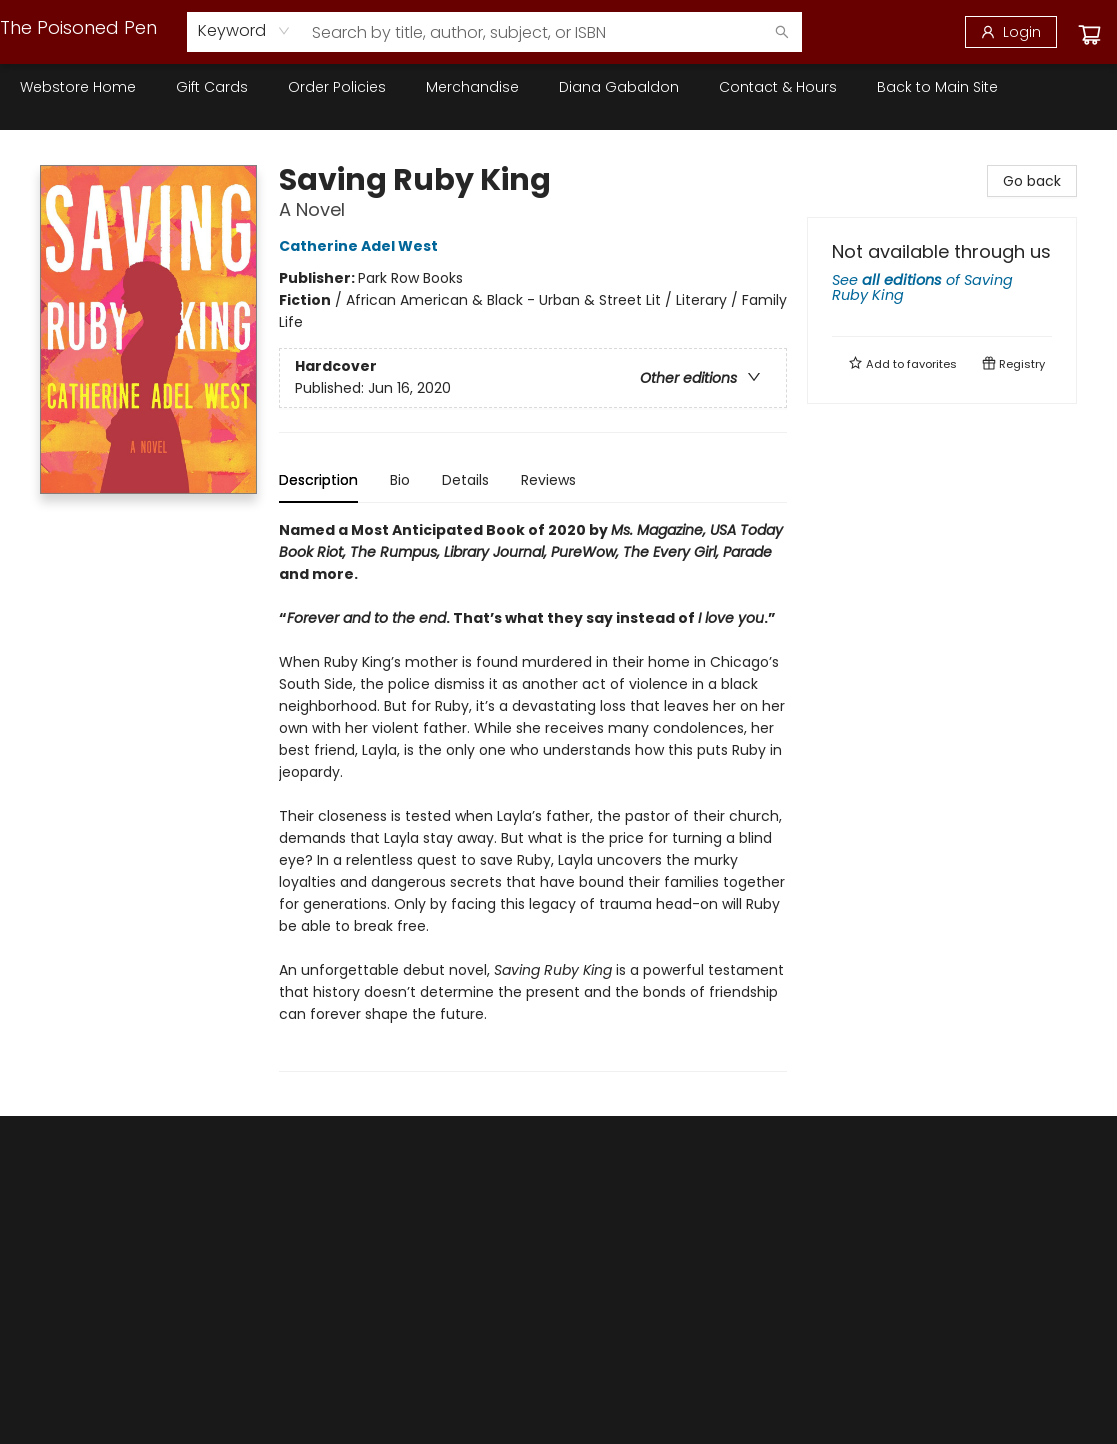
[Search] (782, 32)
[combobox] (244, 31)
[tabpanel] (533, 795)
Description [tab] (318, 480)
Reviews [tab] (548, 480)
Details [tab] (465, 480)
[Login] (1011, 32)
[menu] (558, 87)
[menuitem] (78, 87)
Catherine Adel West (361, 246)
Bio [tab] (400, 480)
